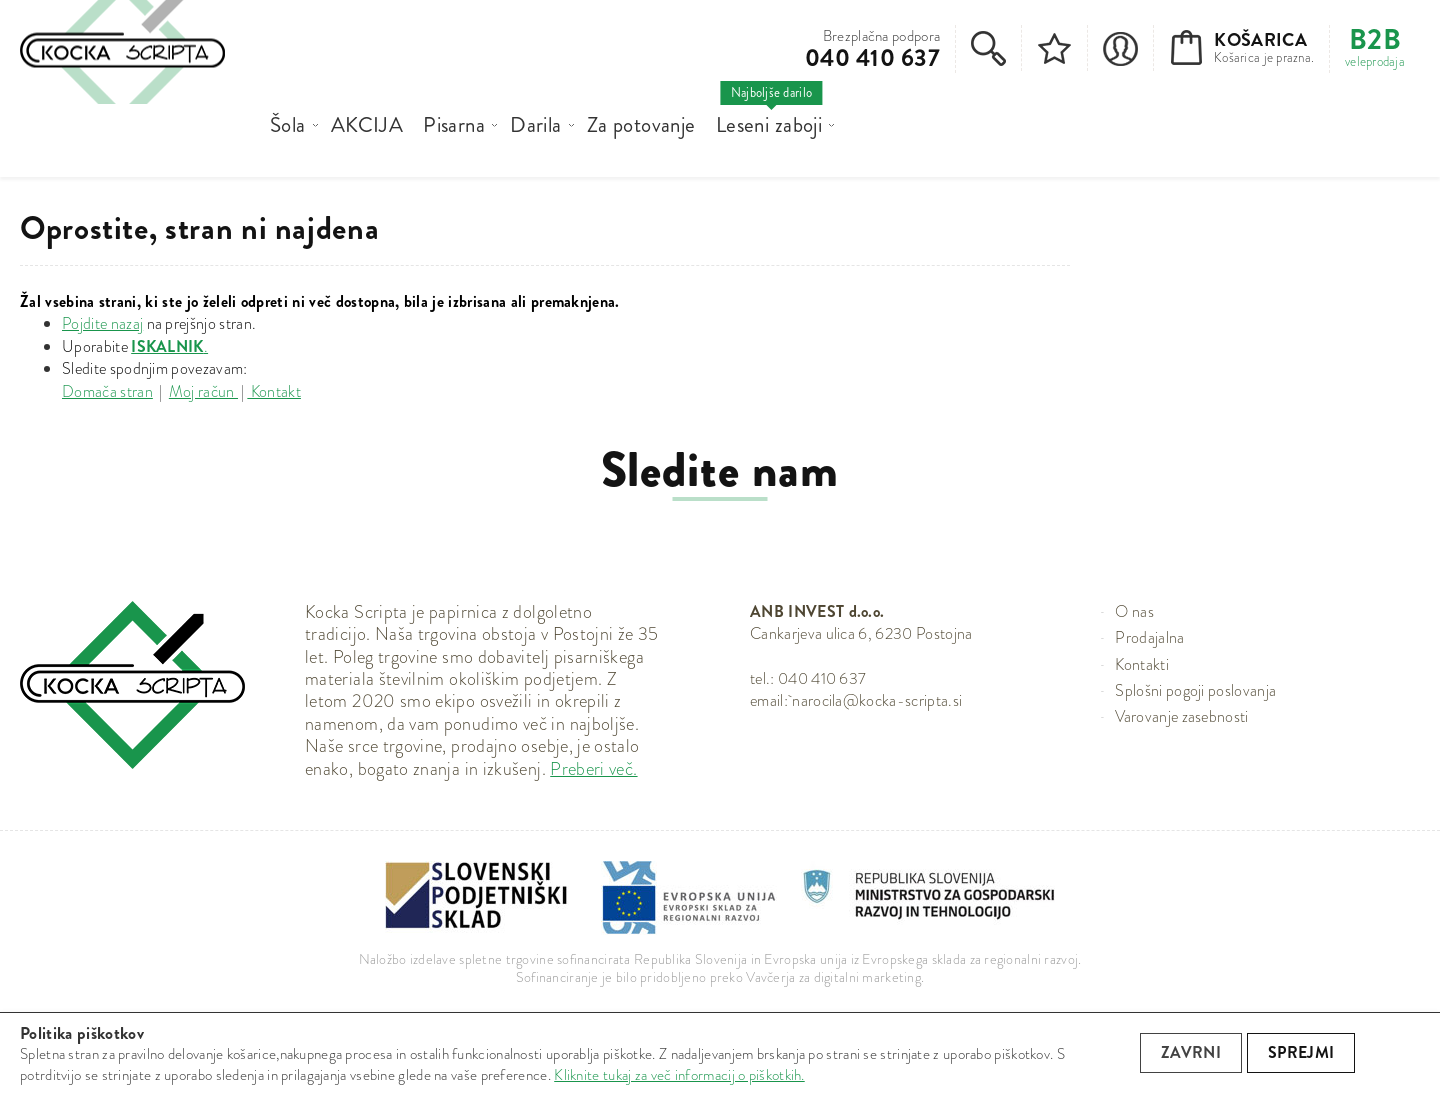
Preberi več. (593, 769)
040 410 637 (872, 58)
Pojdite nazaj (102, 323)
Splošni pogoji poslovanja (1195, 690)
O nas (1134, 611)
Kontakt (274, 391)
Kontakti (1142, 664)
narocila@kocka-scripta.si (877, 700)
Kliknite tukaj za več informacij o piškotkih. (679, 1075)
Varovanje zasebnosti (1181, 716)
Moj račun (203, 391)
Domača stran (107, 391)
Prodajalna (1149, 637)
